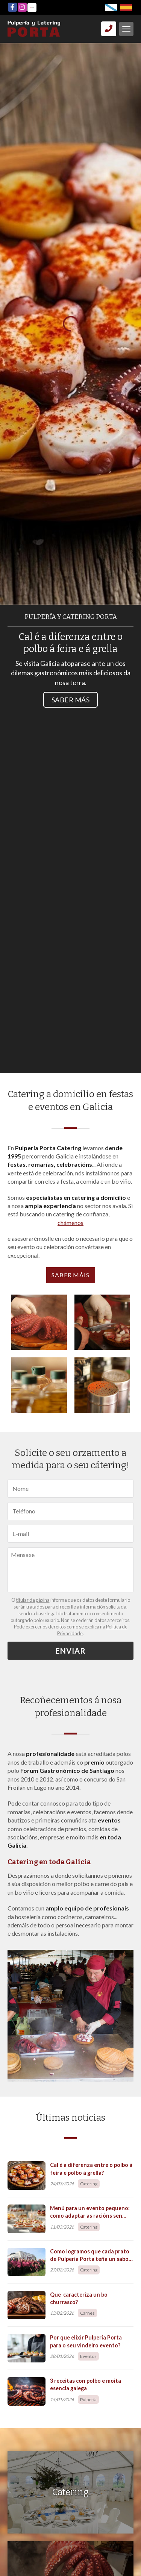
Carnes (87, 2313)
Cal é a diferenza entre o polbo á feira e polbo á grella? (91, 2169)
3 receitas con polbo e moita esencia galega (85, 2384)
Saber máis (71, 1274)
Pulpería (88, 2399)
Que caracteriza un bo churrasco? (79, 2298)
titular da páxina (33, 1600)
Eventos (88, 2356)
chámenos (70, 1222)
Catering (88, 2183)
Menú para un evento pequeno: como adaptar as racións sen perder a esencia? (90, 2212)
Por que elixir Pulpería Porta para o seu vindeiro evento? (86, 2341)
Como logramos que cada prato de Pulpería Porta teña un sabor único (90, 2255)
